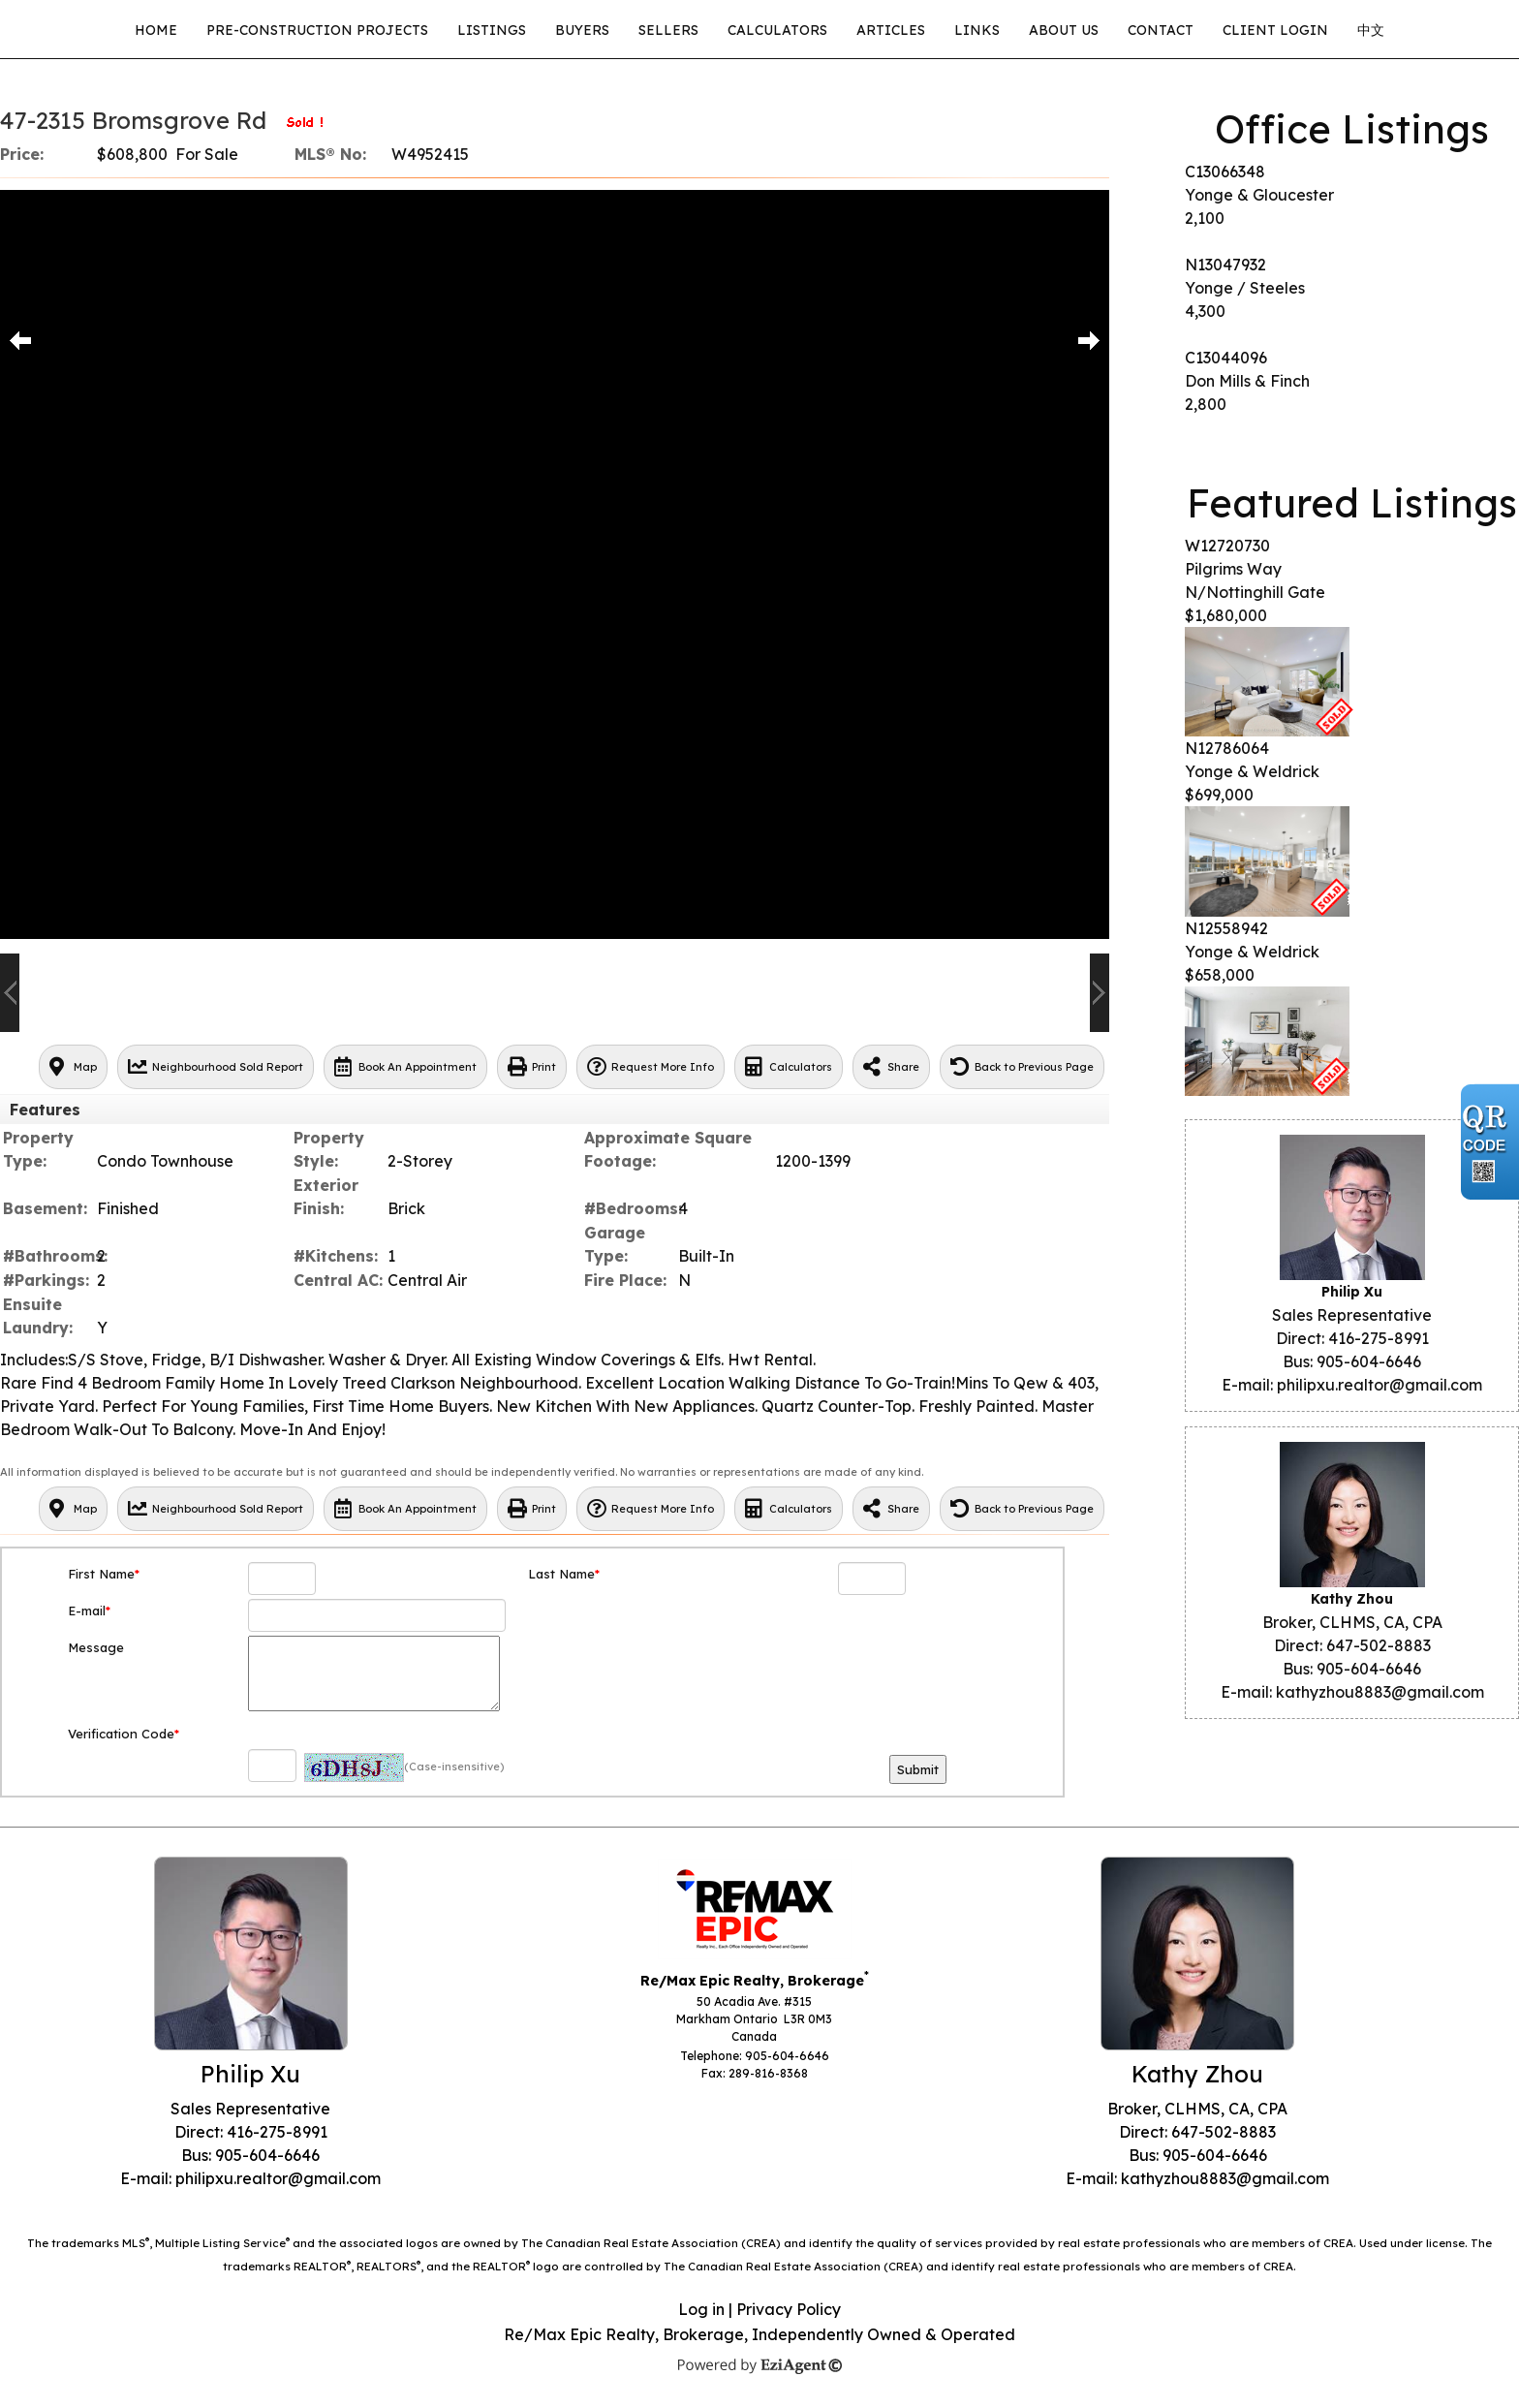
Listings (491, 30)
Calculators (777, 30)
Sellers (668, 30)
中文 (1370, 30)
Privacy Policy (788, 2309)
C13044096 (1226, 357)
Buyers (582, 30)
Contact (1161, 30)
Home (156, 30)
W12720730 (1227, 545)
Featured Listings (1352, 503)
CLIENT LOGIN (1275, 30)
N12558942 (1226, 928)
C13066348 (1225, 171)
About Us (1064, 30)
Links (977, 30)
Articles (890, 30)
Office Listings (1352, 129)
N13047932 (1225, 264)
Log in (701, 2309)
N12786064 (1227, 748)
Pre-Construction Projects (317, 30)
